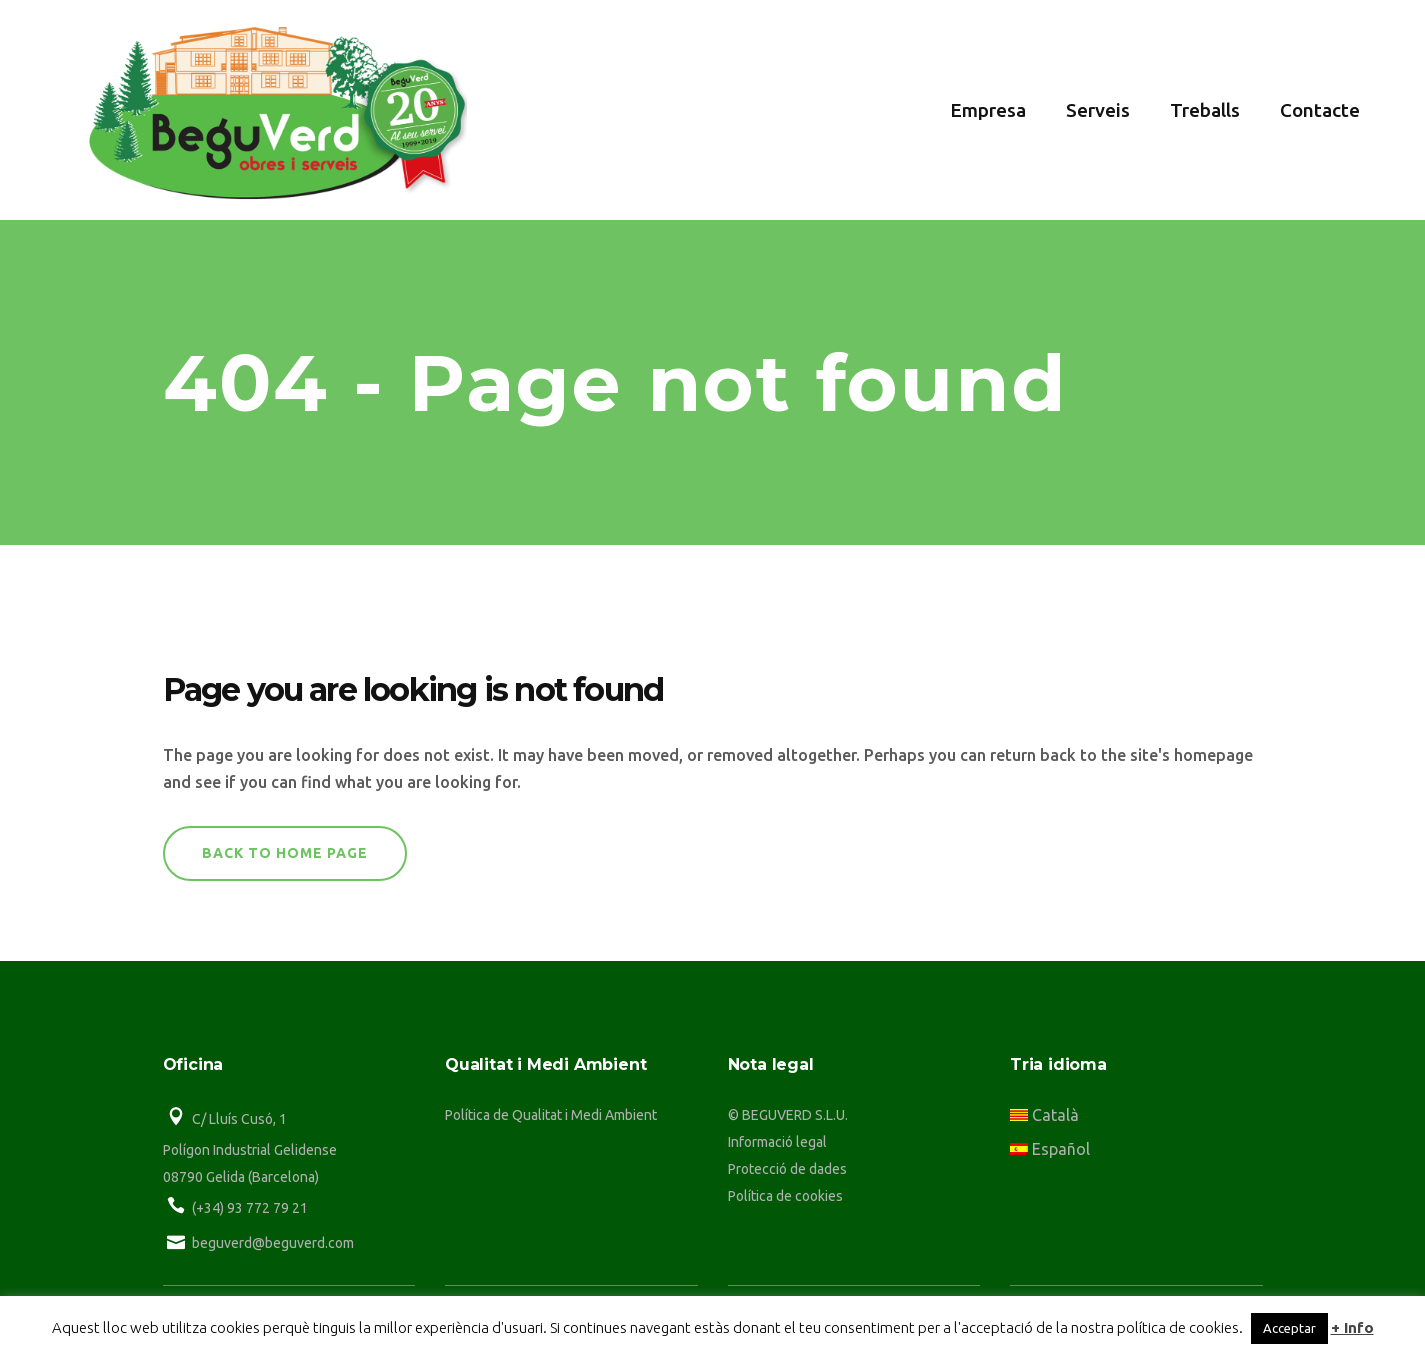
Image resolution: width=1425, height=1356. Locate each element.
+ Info (1352, 1327)
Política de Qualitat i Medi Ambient (551, 1115)
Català (1044, 1115)
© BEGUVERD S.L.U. (788, 1115)
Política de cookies (785, 1196)
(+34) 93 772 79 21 (250, 1208)
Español (1050, 1149)
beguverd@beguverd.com (273, 1243)
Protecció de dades (787, 1169)
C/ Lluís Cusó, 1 (239, 1119)
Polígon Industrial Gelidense (250, 1150)
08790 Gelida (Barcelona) (241, 1177)
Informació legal (777, 1142)
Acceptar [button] (1289, 1328)
